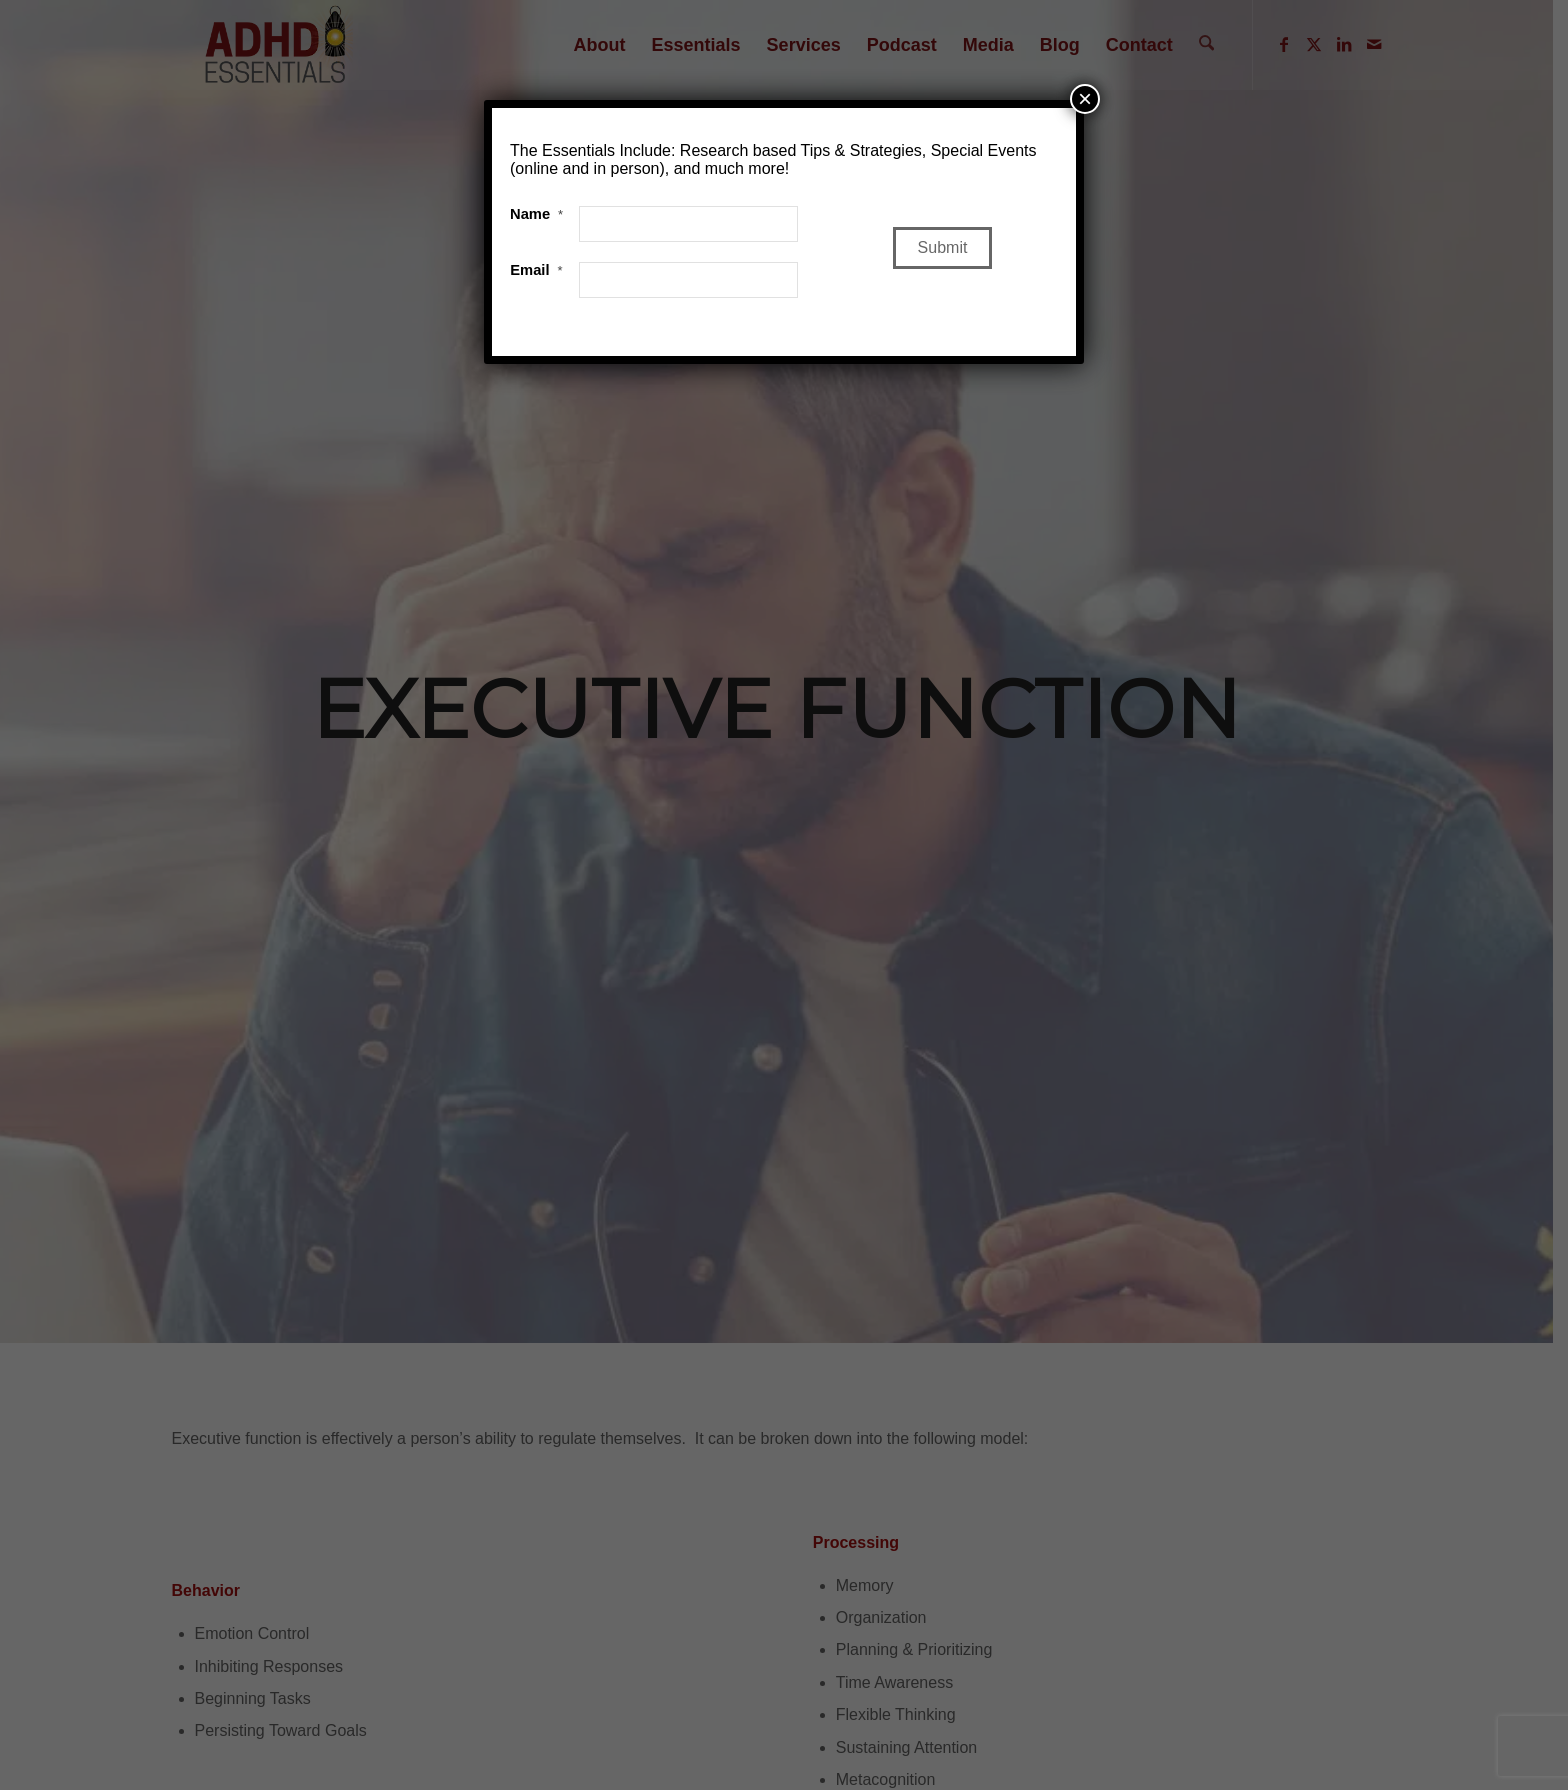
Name (536, 214)
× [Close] (1085, 98)
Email (536, 270)
